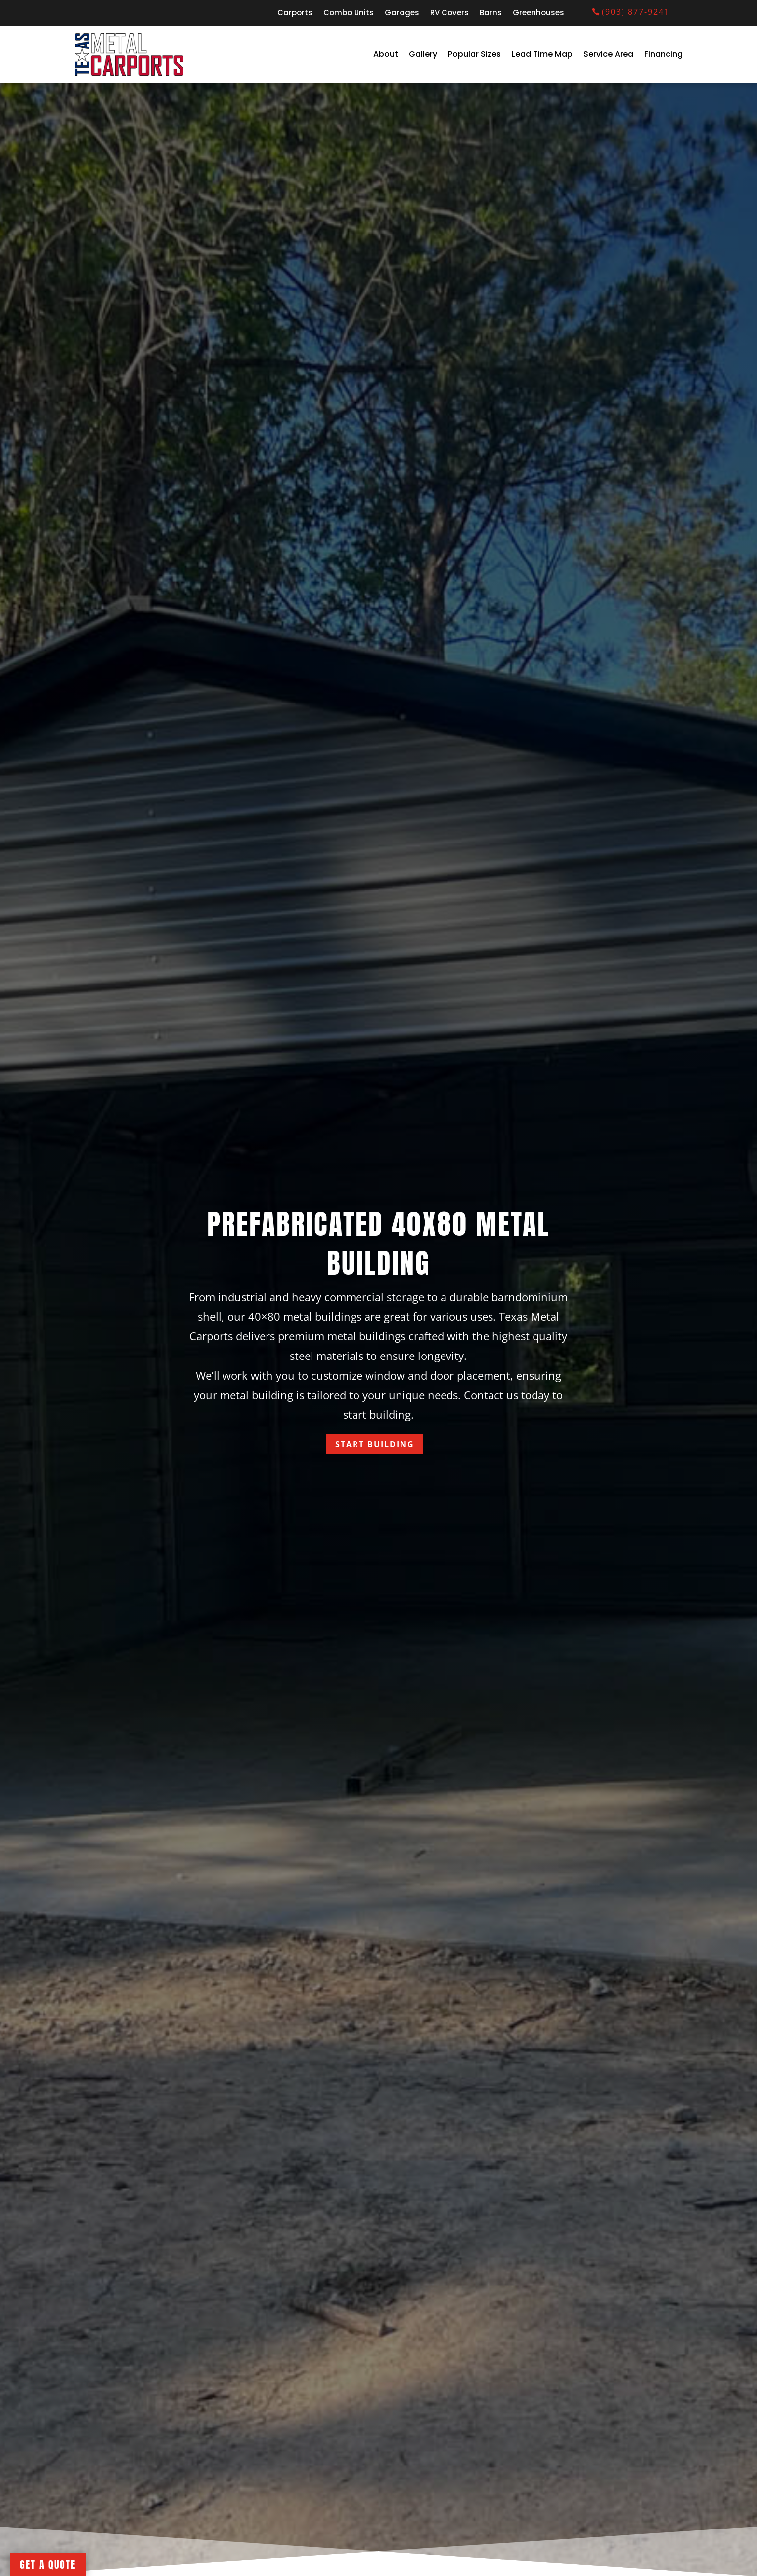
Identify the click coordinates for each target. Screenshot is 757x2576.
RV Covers (449, 13)
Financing (663, 54)
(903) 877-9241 (635, 11)
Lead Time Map (542, 54)
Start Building (374, 1444)
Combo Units (348, 13)
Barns (491, 13)
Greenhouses (538, 13)
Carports (294, 13)
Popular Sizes (474, 54)
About (385, 54)
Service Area (608, 54)
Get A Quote (48, 2564)
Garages (402, 13)
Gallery (423, 54)
